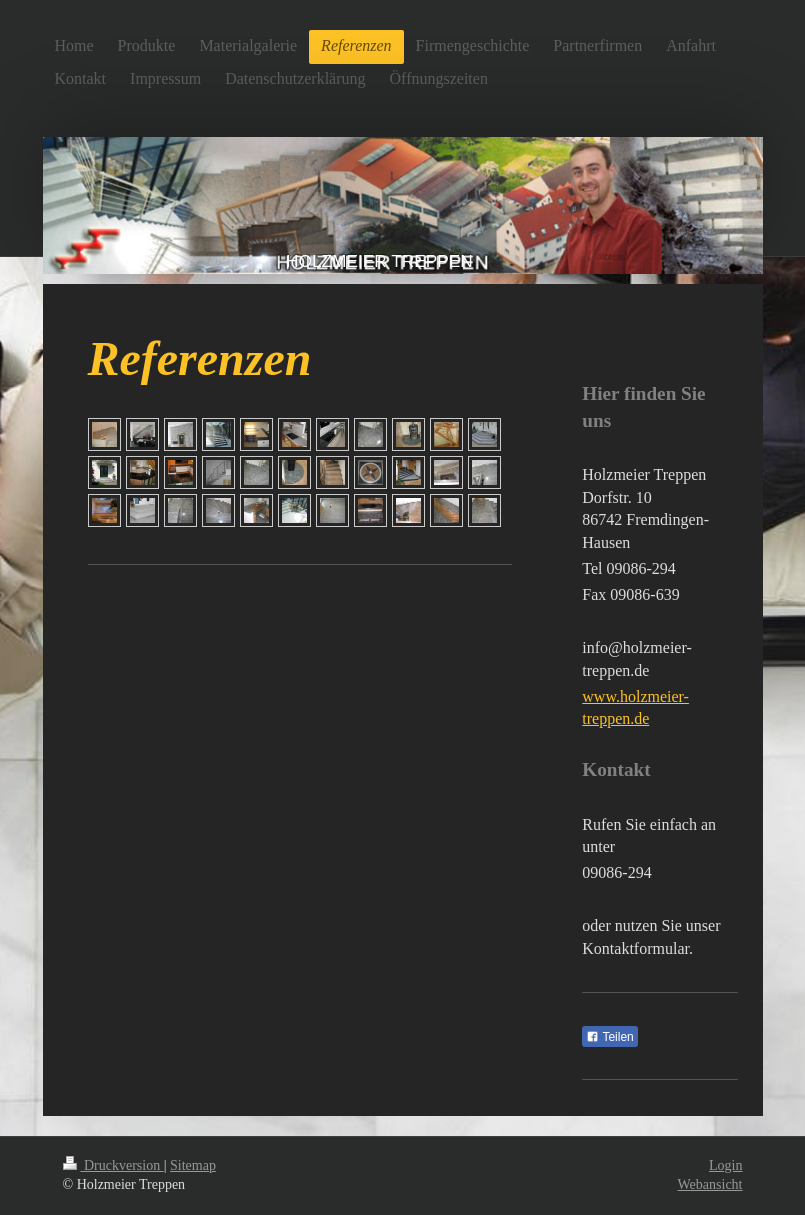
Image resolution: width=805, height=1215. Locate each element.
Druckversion (113, 1165)
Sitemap (193, 1165)
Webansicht (710, 1184)
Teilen (609, 1037)
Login (725, 1165)
